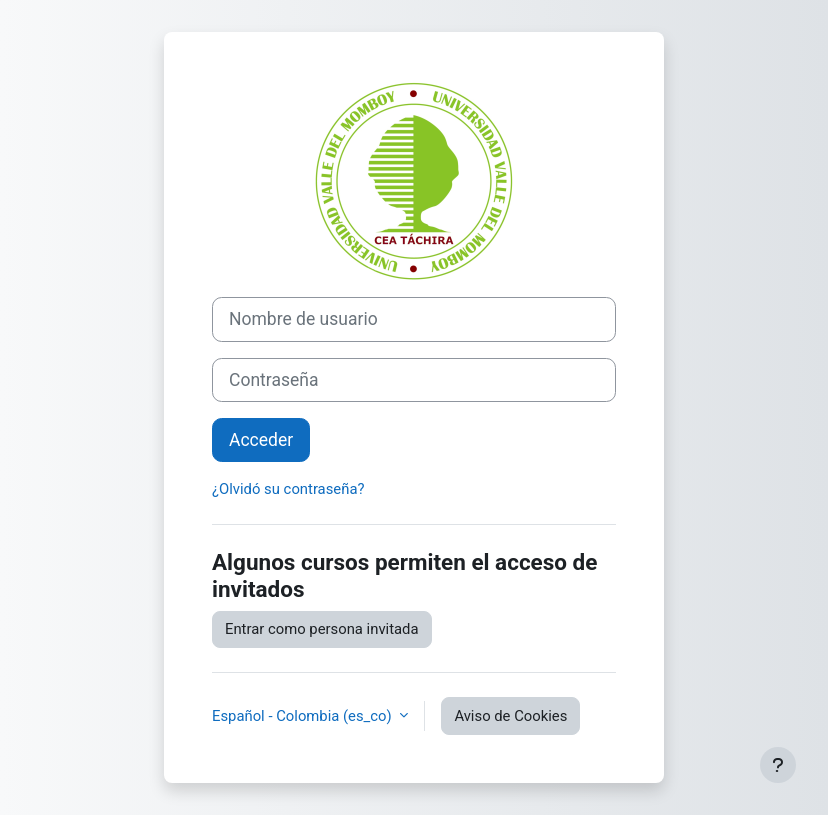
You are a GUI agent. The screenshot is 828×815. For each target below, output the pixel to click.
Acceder (261, 440)
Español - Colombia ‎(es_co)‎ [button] (303, 716)
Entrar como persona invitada (322, 629)
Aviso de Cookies (510, 716)
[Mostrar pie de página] (778, 765)
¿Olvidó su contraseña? (288, 489)
